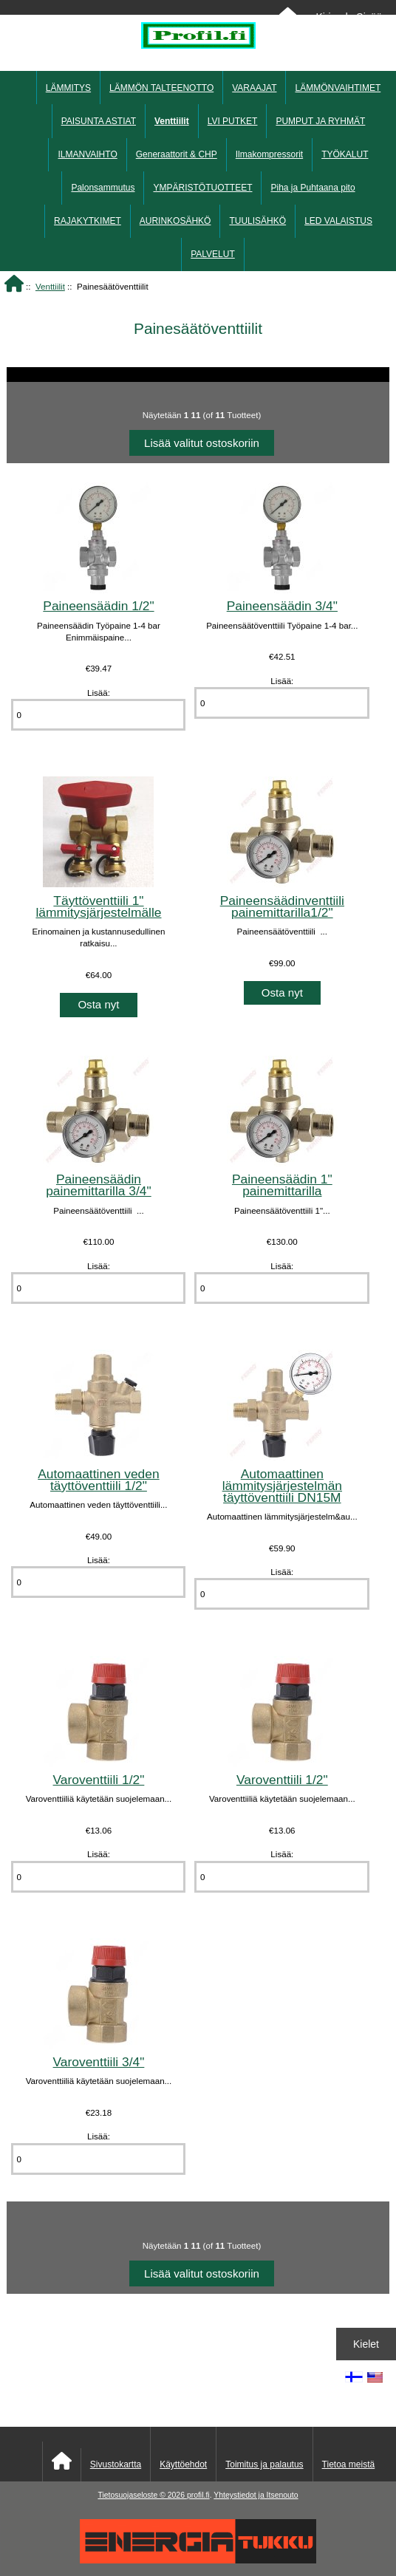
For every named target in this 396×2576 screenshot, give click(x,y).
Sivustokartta (115, 2464)
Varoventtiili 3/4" (99, 2061)
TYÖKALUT (344, 154)
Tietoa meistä (348, 2464)
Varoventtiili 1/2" (99, 1779)
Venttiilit (50, 286)
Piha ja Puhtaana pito (312, 187)
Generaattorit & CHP (176, 154)
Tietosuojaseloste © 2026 (142, 2495)
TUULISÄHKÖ (257, 221)
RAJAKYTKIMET (87, 221)
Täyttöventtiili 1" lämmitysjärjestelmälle (98, 906)
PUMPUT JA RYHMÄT (320, 121)
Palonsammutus (102, 187)
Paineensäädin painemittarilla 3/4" (98, 1185)
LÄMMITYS (68, 88)
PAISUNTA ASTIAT (98, 121)
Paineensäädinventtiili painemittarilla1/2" (282, 906)
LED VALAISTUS (338, 221)
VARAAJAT (254, 88)
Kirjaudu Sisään (351, 17)
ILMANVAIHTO (87, 154)
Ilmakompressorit (269, 154)
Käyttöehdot (183, 2464)
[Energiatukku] (198, 2560)
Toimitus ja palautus (264, 2464)
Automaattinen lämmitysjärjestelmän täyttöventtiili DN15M (282, 1485)
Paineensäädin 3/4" (282, 605)
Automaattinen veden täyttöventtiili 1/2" (98, 1479)
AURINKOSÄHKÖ (175, 221)
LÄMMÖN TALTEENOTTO (161, 88)
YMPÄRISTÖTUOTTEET (202, 187)
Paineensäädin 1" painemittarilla (282, 1185)
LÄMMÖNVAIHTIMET (337, 88)
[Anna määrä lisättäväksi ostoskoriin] (98, 715)
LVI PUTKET (233, 121)
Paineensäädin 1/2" (98, 605)
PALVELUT (213, 254)
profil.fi (198, 2495)
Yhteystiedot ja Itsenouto (256, 2495)
